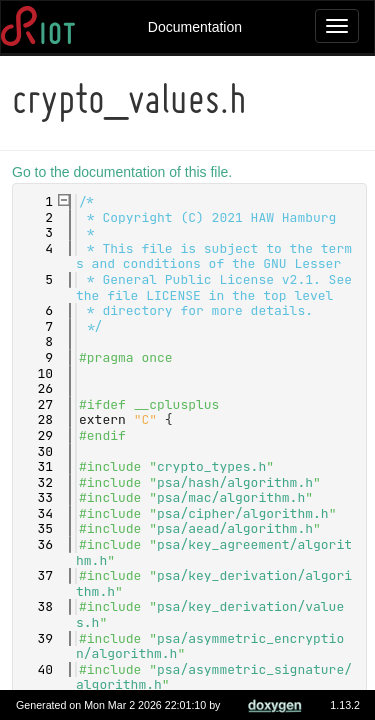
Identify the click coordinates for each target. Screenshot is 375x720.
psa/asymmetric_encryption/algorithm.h (213, 646)
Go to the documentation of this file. (125, 172)
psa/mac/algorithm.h (234, 497)
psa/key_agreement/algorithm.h (217, 552)
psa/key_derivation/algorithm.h (217, 583)
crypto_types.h (214, 466)
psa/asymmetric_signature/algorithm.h (217, 677)
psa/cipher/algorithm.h (246, 513)
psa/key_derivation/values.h (213, 614)
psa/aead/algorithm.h (238, 528)
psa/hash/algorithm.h (238, 482)
